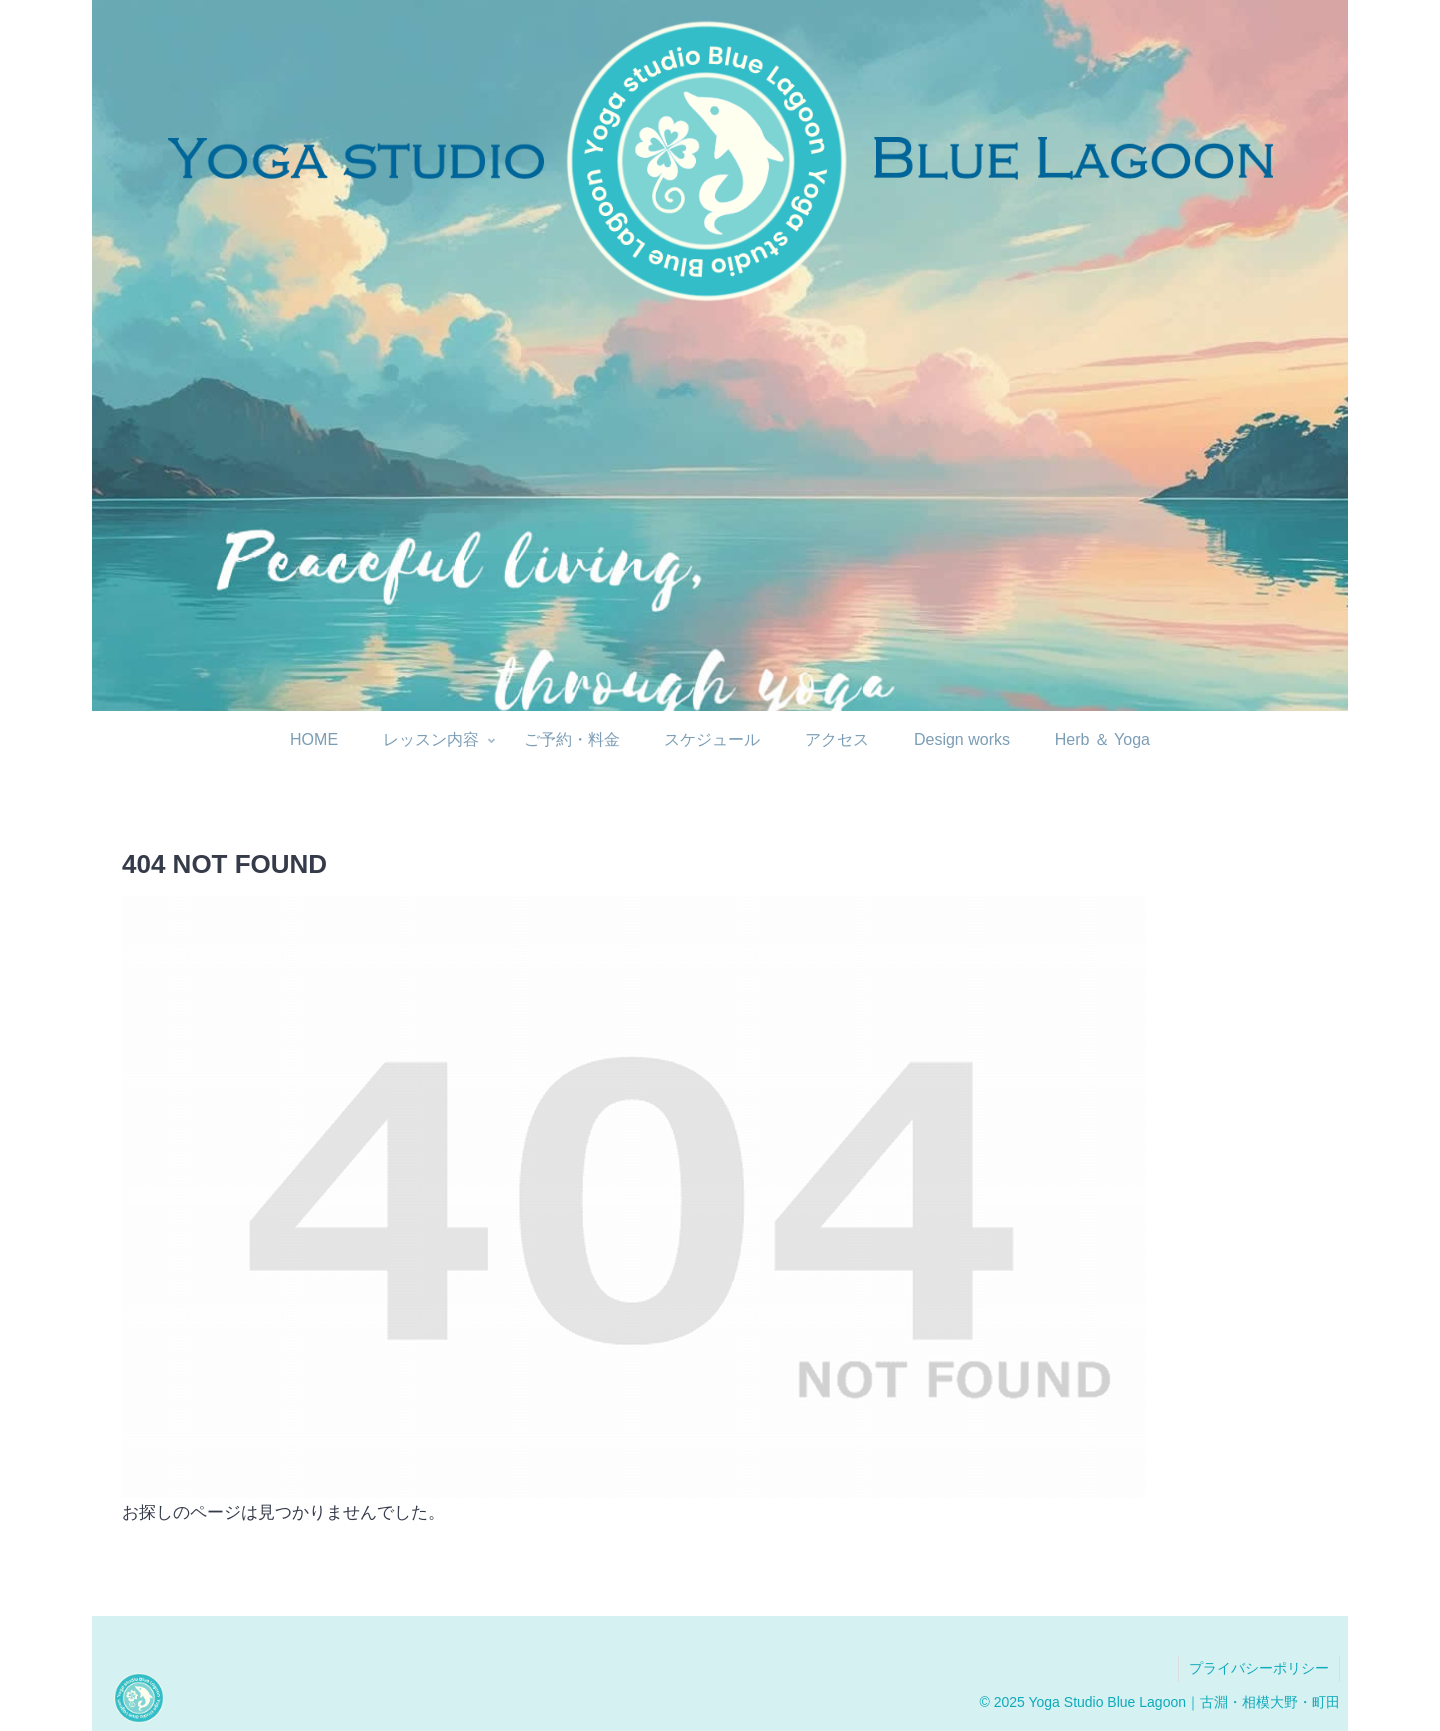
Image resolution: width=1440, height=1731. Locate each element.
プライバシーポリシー (1259, 1668)
